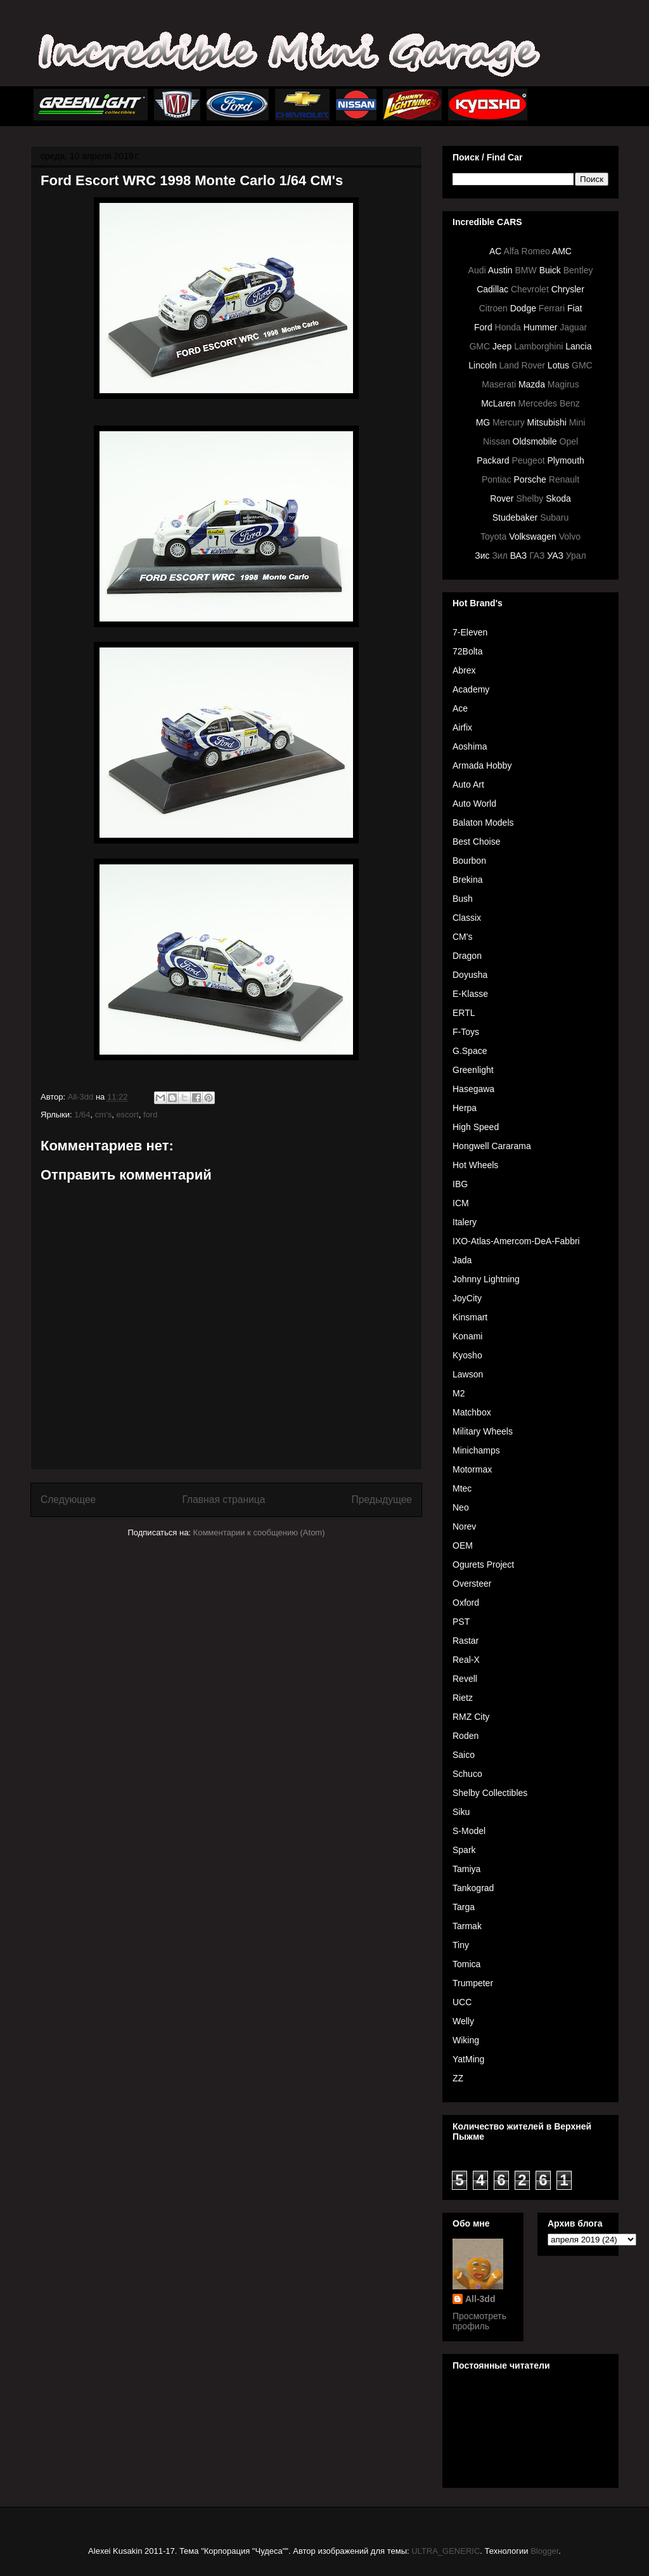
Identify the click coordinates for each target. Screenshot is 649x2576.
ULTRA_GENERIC (445, 2551)
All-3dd (480, 2299)
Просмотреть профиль (479, 2321)
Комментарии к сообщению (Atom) (259, 1532)
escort (127, 1114)
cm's (103, 1114)
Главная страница (223, 1499)
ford (150, 1114)
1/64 (82, 1114)
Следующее (68, 1499)
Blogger (544, 2551)
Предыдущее (382, 1499)
